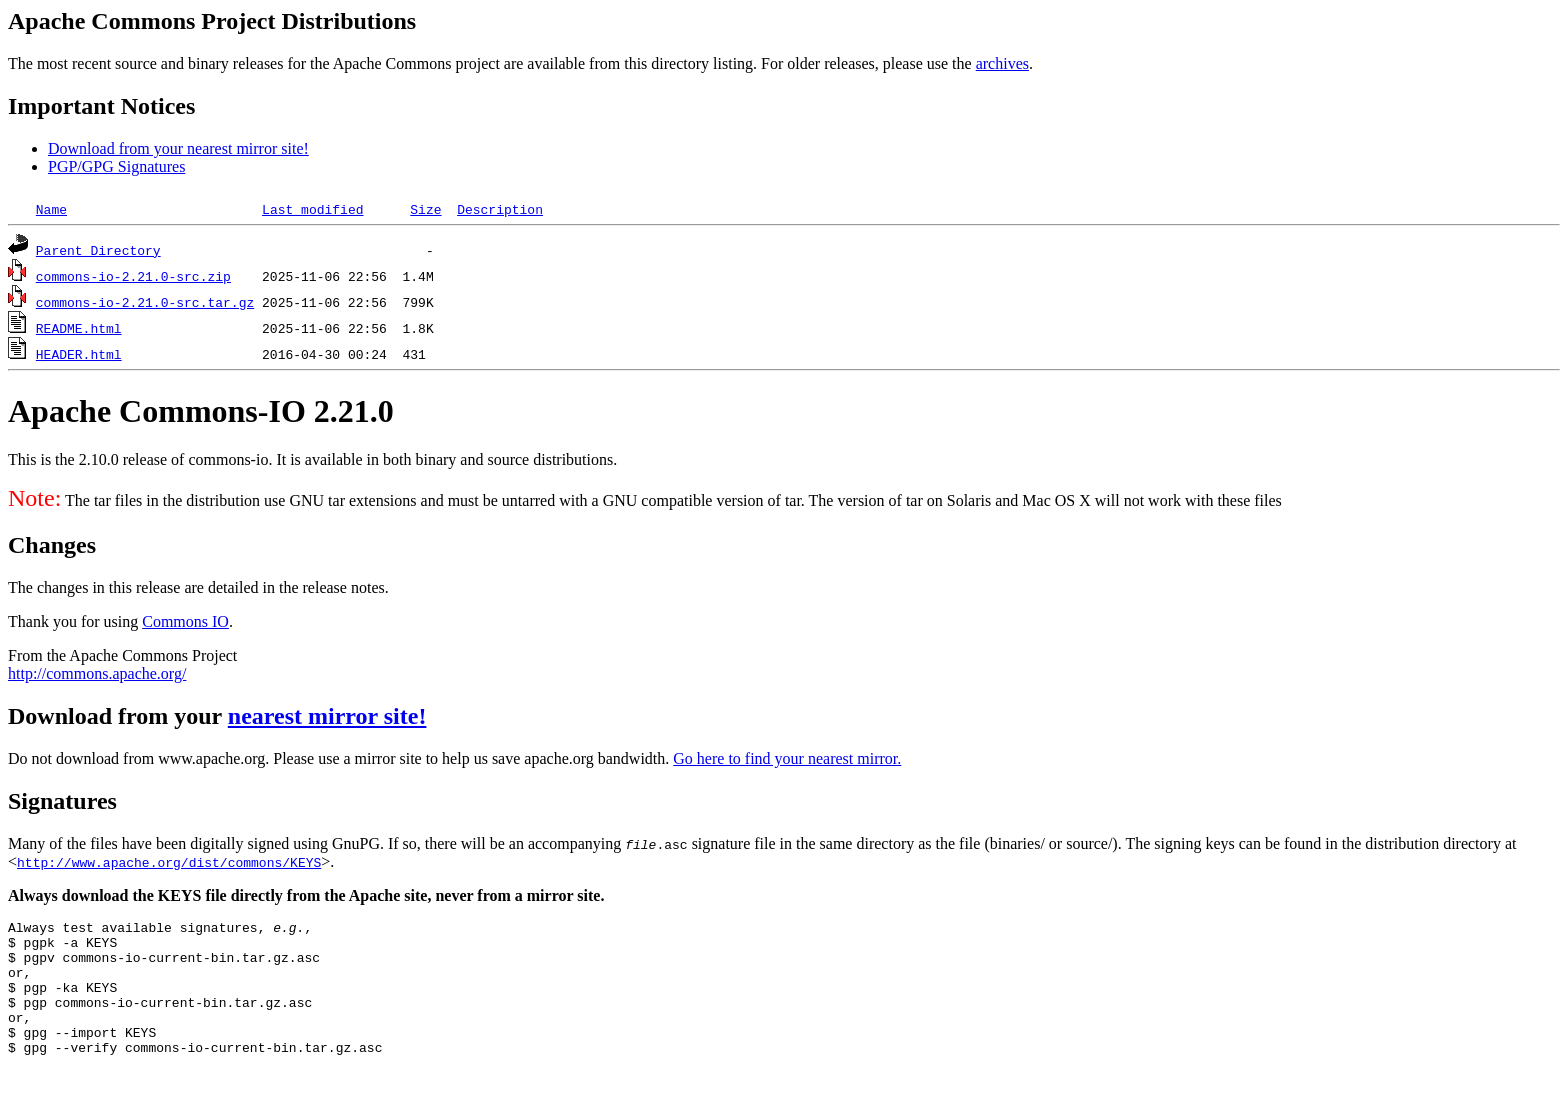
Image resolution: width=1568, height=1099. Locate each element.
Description (500, 209)
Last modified (312, 209)
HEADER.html (79, 354)
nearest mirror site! (327, 716)
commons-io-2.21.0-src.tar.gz (145, 302)
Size (425, 209)
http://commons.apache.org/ (97, 673)
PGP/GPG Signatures (116, 166)
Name (51, 209)
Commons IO (185, 621)
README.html (79, 328)
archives (1002, 63)
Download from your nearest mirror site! (178, 148)
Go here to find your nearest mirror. (787, 758)
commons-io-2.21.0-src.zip (133, 276)
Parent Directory (98, 250)
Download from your (118, 716)
